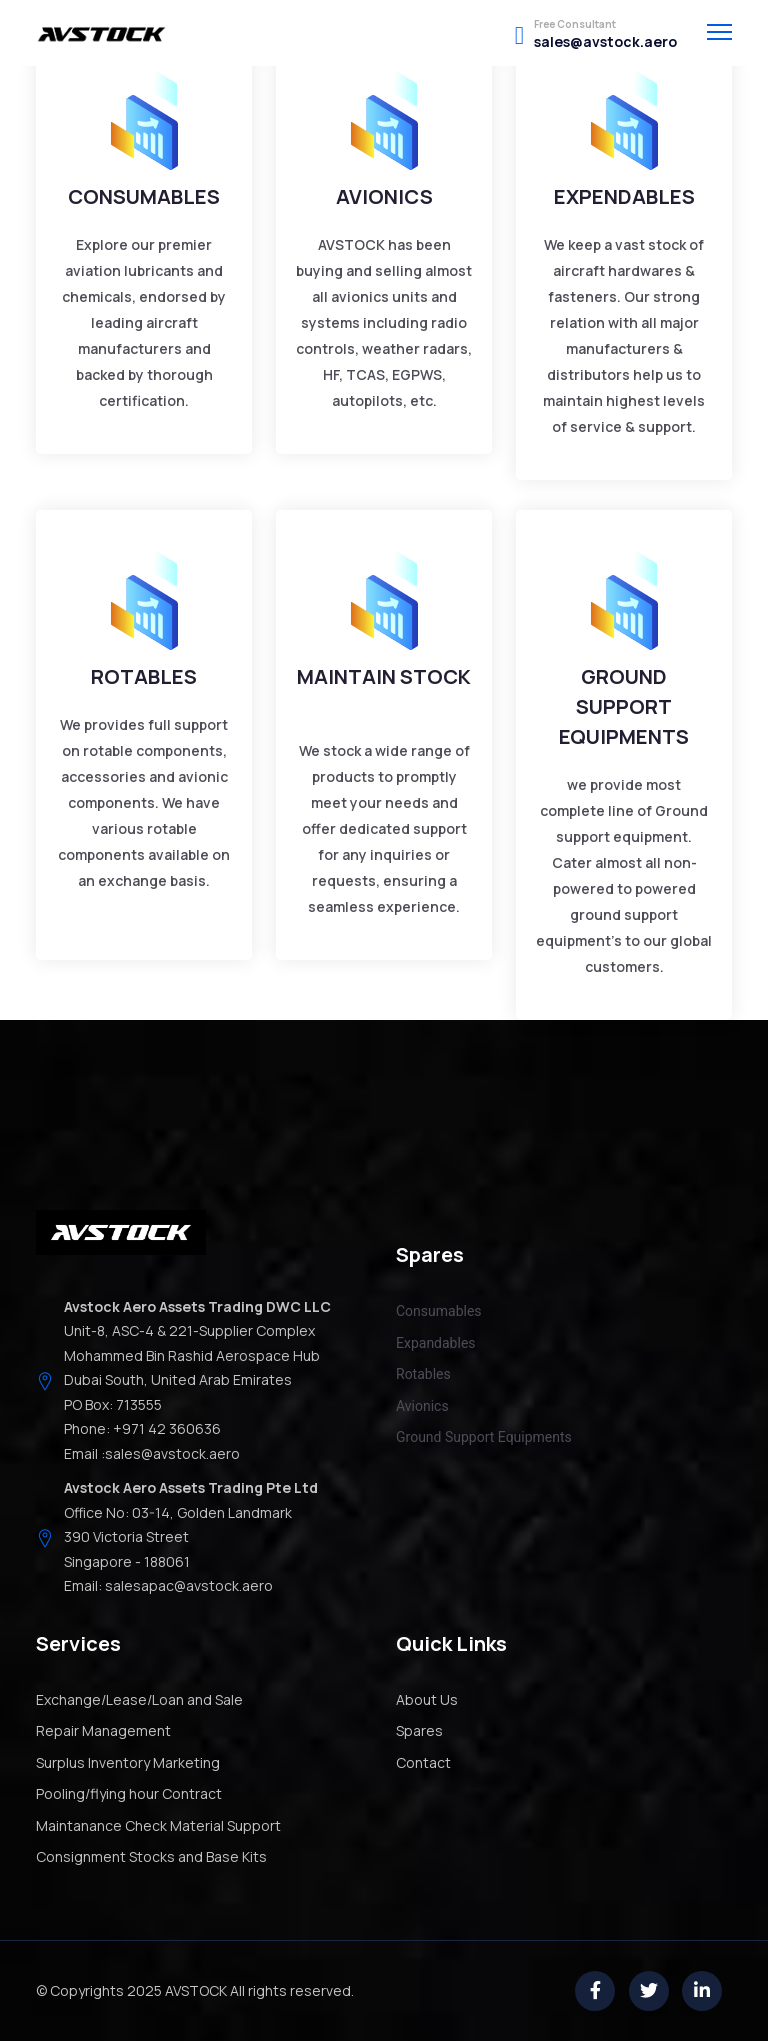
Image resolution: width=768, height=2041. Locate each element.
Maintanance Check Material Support (158, 1825)
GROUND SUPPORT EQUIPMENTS (624, 706)
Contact (423, 1762)
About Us (427, 1699)
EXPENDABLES (624, 196)
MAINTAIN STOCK (384, 676)
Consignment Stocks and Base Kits (151, 1856)
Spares (419, 1730)
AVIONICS (384, 196)
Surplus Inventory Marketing (128, 1762)
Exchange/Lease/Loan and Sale (139, 1699)
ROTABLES (144, 676)
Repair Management (103, 1730)
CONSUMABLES (144, 196)
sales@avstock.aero (605, 42)
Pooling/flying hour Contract (129, 1793)
